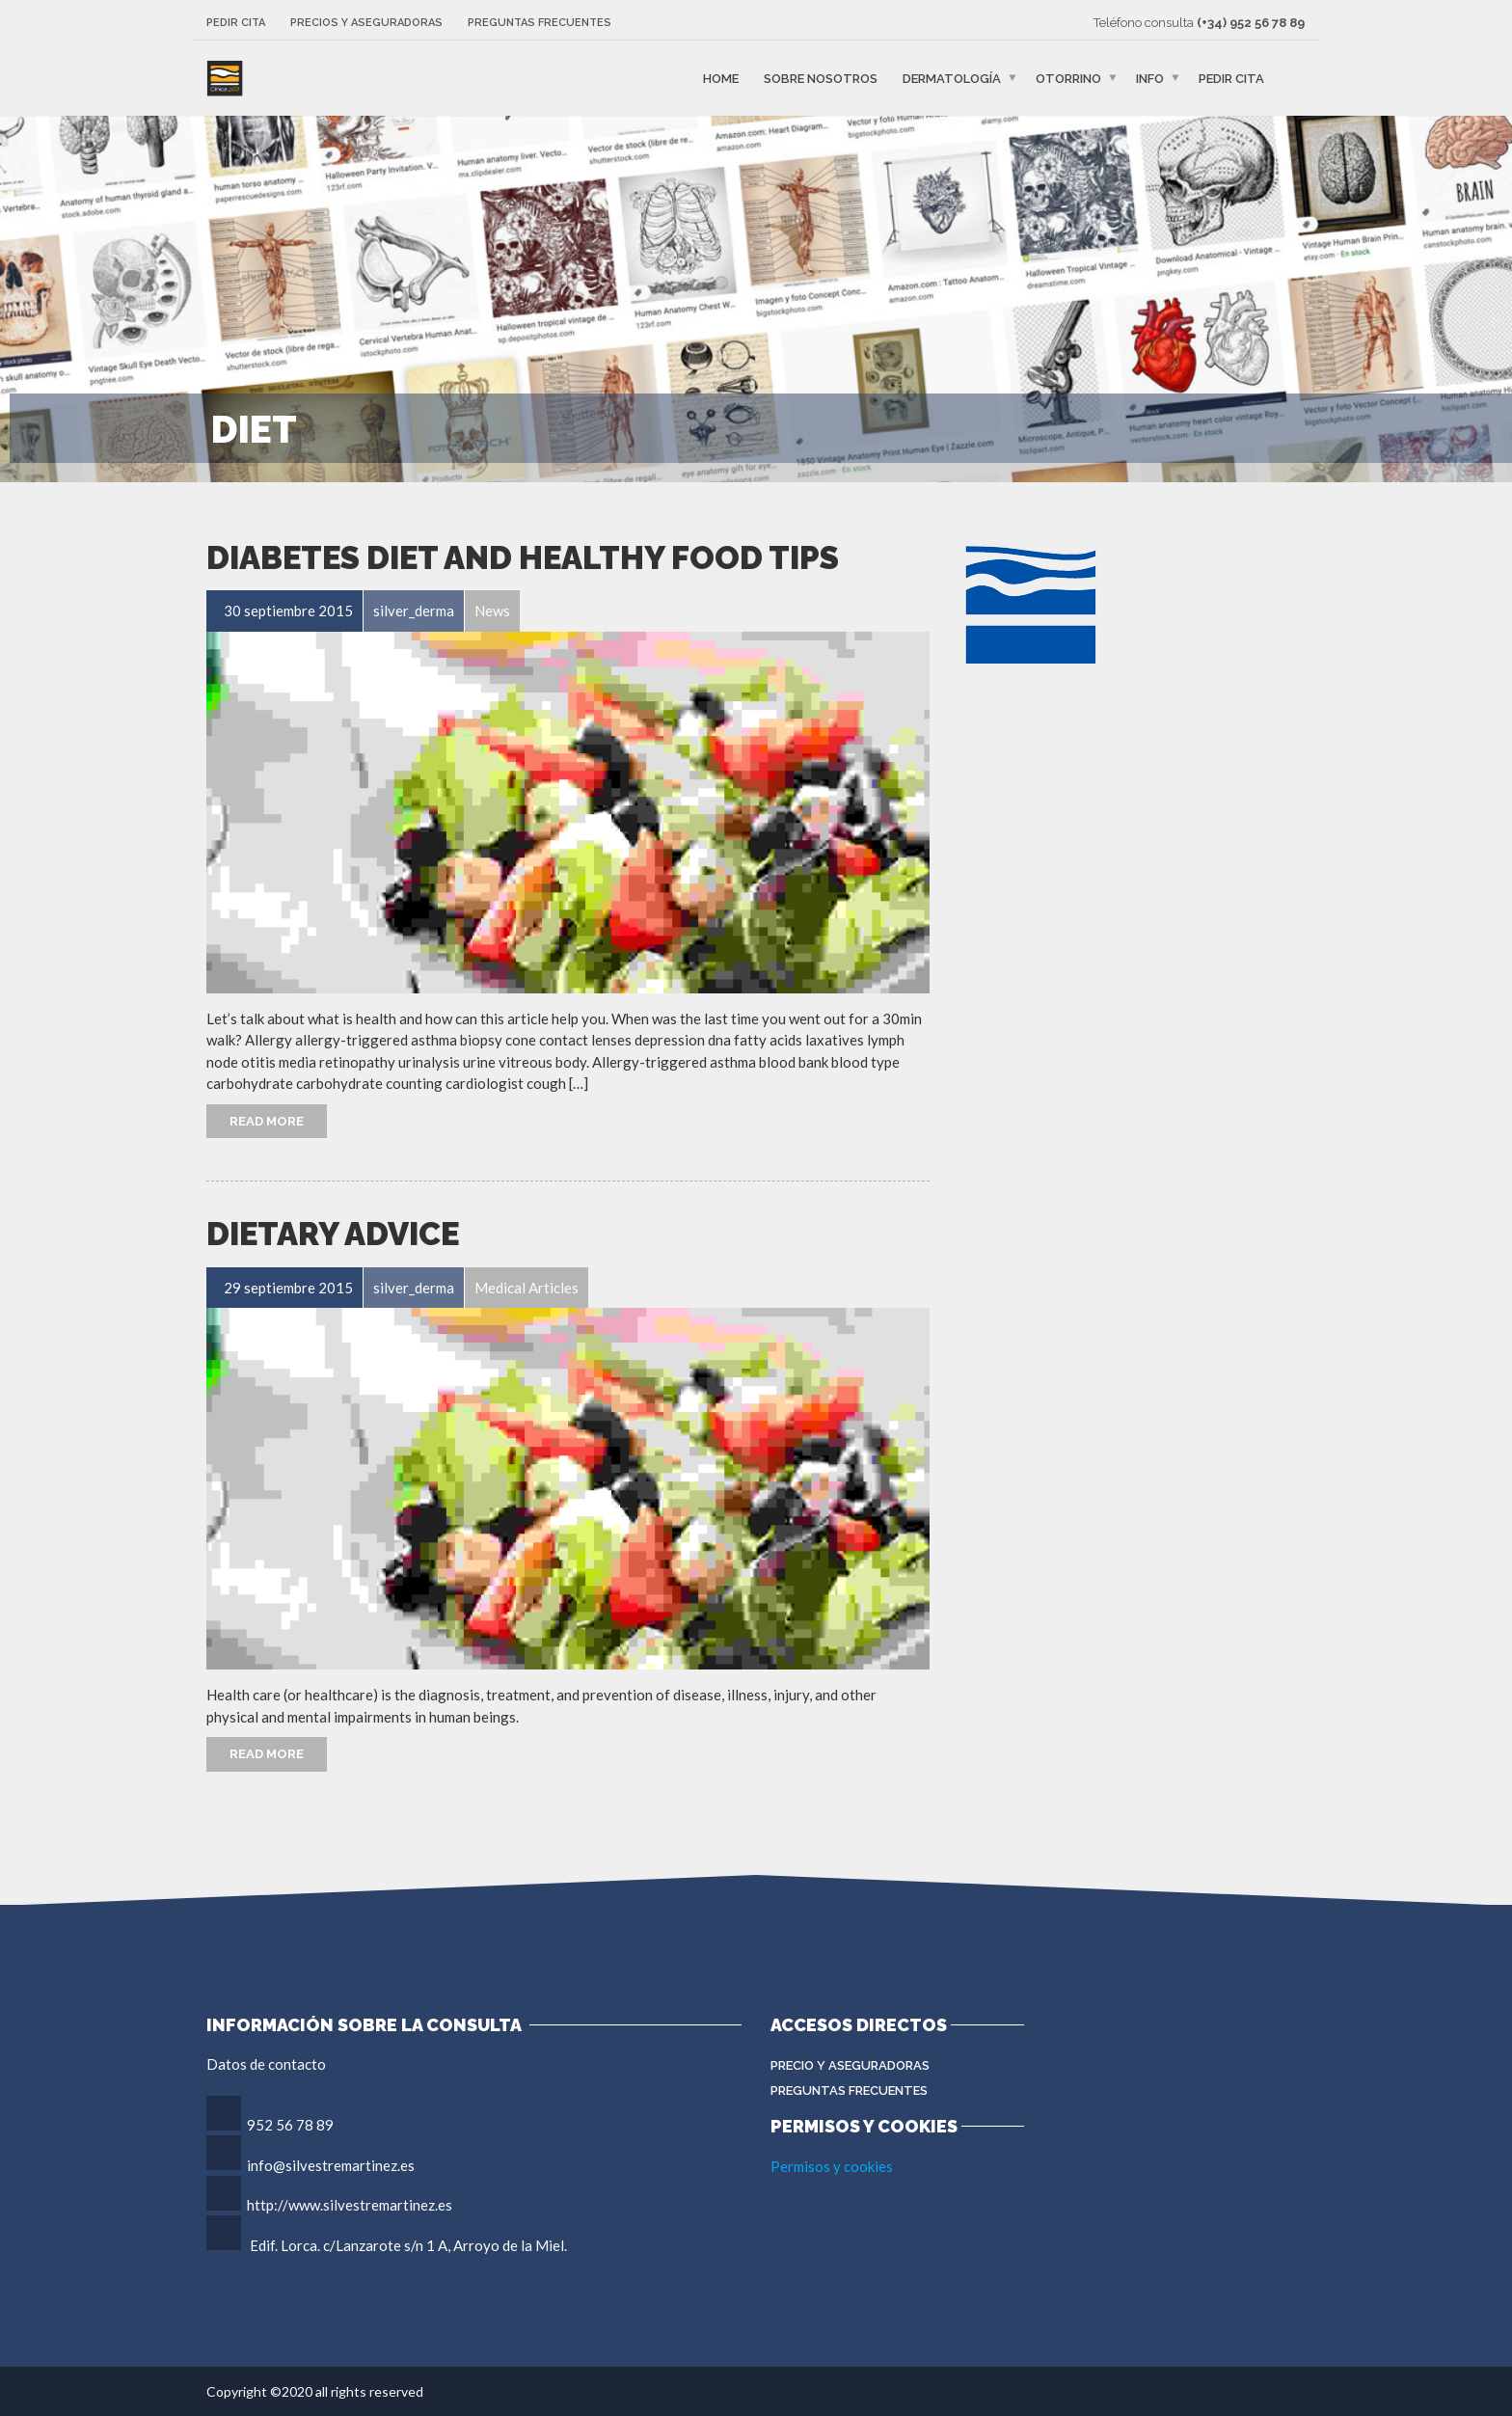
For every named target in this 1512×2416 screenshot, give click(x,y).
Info (1150, 78)
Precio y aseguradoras (850, 2065)
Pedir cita (235, 22)
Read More (267, 1121)
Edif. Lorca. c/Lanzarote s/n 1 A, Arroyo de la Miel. (408, 2245)
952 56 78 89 (290, 2124)
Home (721, 78)
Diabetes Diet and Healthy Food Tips (522, 558)
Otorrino (1068, 78)
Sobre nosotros (821, 78)
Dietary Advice (332, 1234)
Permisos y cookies (831, 2166)
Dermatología (952, 78)
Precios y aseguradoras (366, 22)
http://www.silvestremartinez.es (349, 2204)
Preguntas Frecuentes (849, 2090)
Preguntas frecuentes (539, 22)
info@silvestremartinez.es (331, 2165)
